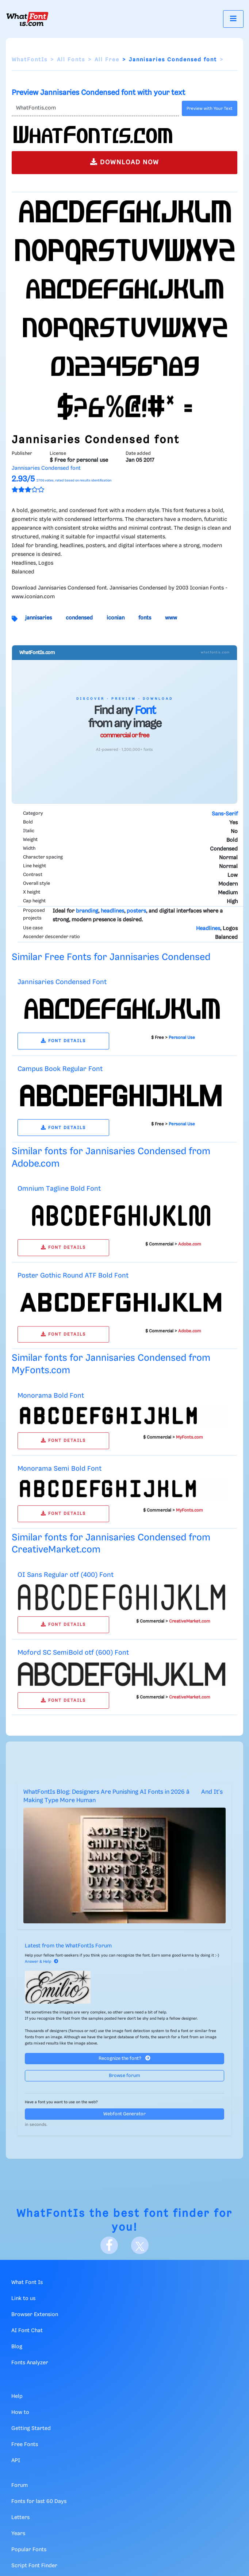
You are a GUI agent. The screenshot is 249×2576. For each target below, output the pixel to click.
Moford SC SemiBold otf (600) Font (73, 1652)
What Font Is (27, 2282)
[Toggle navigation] (233, 18)
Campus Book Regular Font (60, 1069)
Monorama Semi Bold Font (59, 1468)
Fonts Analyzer (29, 2363)
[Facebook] (109, 2245)
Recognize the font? (124, 2058)
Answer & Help (41, 1961)
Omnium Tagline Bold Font (59, 1188)
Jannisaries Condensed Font (62, 982)
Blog (16, 2347)
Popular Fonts (28, 2550)
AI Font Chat (27, 2331)
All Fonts (71, 60)
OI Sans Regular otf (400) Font (66, 1574)
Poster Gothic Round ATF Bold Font (73, 1275)
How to (20, 2412)
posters (136, 911)
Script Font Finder (34, 2566)
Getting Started (31, 2428)
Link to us (23, 2298)
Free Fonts (24, 2445)
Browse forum (124, 2075)
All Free (107, 60)
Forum (19, 2485)
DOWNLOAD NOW (124, 162)
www (171, 618)
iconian (115, 618)
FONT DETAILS (63, 1041)
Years (18, 2534)
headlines (112, 911)
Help (17, 2396)
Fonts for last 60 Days (38, 2501)
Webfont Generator (124, 2114)
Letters (20, 2518)
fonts (144, 618)
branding (87, 911)
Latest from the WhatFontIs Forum (68, 1946)
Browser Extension (34, 2315)
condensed (79, 618)
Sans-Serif (225, 814)
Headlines (208, 929)
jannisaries (38, 618)
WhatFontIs (29, 60)
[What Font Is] (27, 19)
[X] (140, 2245)
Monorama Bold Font (51, 1395)
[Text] (95, 108)
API (15, 2461)
